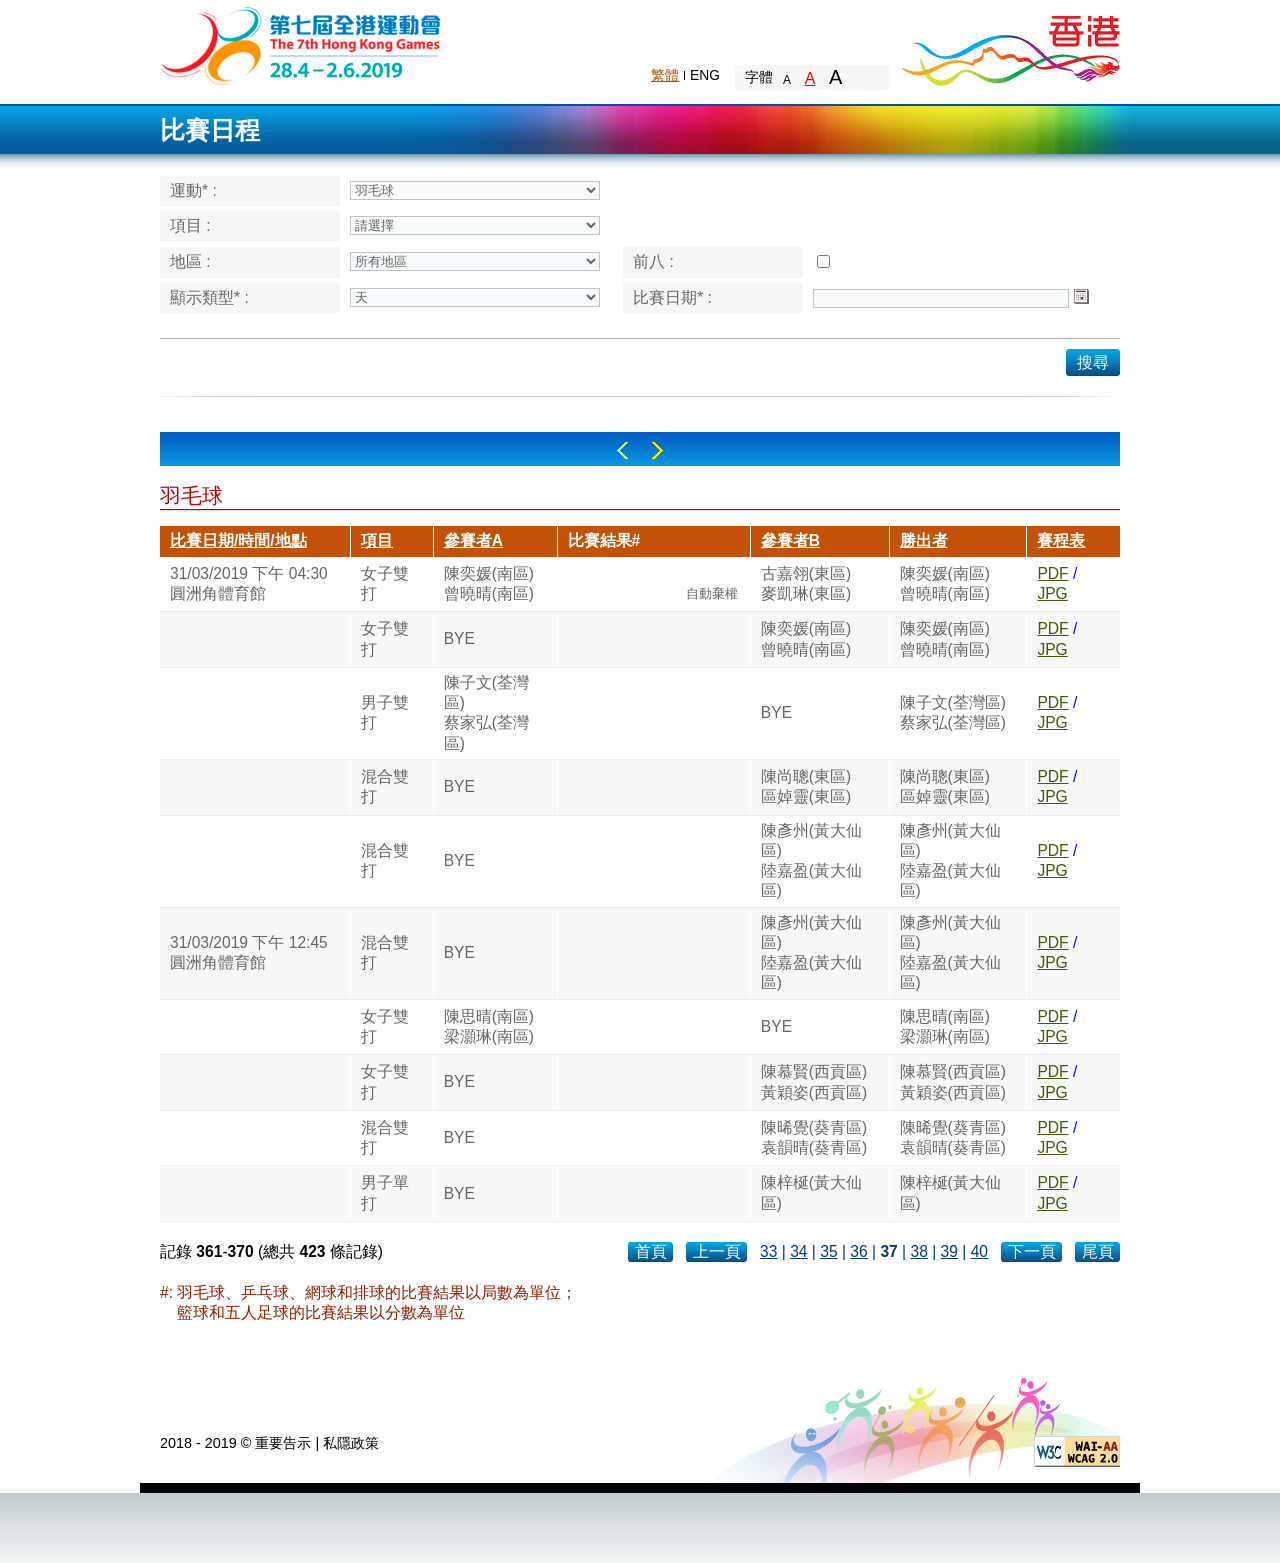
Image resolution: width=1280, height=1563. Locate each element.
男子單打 (385, 1192)
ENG (705, 75)
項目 (377, 540)
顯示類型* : (209, 297)
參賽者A (473, 540)
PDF (1052, 573)
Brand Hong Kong (1010, 45)
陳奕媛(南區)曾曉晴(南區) (489, 583)
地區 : (190, 261)
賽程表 (1061, 540)
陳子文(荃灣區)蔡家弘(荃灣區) (486, 713)
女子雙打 (385, 583)
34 (798, 1251)
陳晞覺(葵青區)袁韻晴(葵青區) (814, 1137)
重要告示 (283, 1443)
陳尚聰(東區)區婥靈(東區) (806, 786)
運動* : (193, 190)
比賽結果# (604, 540)
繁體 (665, 75)
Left (622, 450)
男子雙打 (385, 712)
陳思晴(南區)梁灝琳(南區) (489, 1026)
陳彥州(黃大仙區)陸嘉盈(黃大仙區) (811, 861)
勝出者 (924, 540)
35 (828, 1251)
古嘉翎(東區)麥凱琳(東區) (806, 583)
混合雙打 (385, 786)
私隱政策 (351, 1443)
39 (949, 1251)
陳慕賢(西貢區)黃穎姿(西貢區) (814, 1081)
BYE (459, 638)
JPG (1052, 593)
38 (918, 1251)
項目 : (190, 225)
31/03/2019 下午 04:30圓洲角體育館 (249, 583)
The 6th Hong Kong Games (301, 44)
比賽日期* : (672, 297)
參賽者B (790, 540)
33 (768, 1251)
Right (657, 450)
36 (858, 1251)
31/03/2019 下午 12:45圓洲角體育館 (249, 952)
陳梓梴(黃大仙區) (811, 1192)
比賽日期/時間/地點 (238, 540)
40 (979, 1251)
